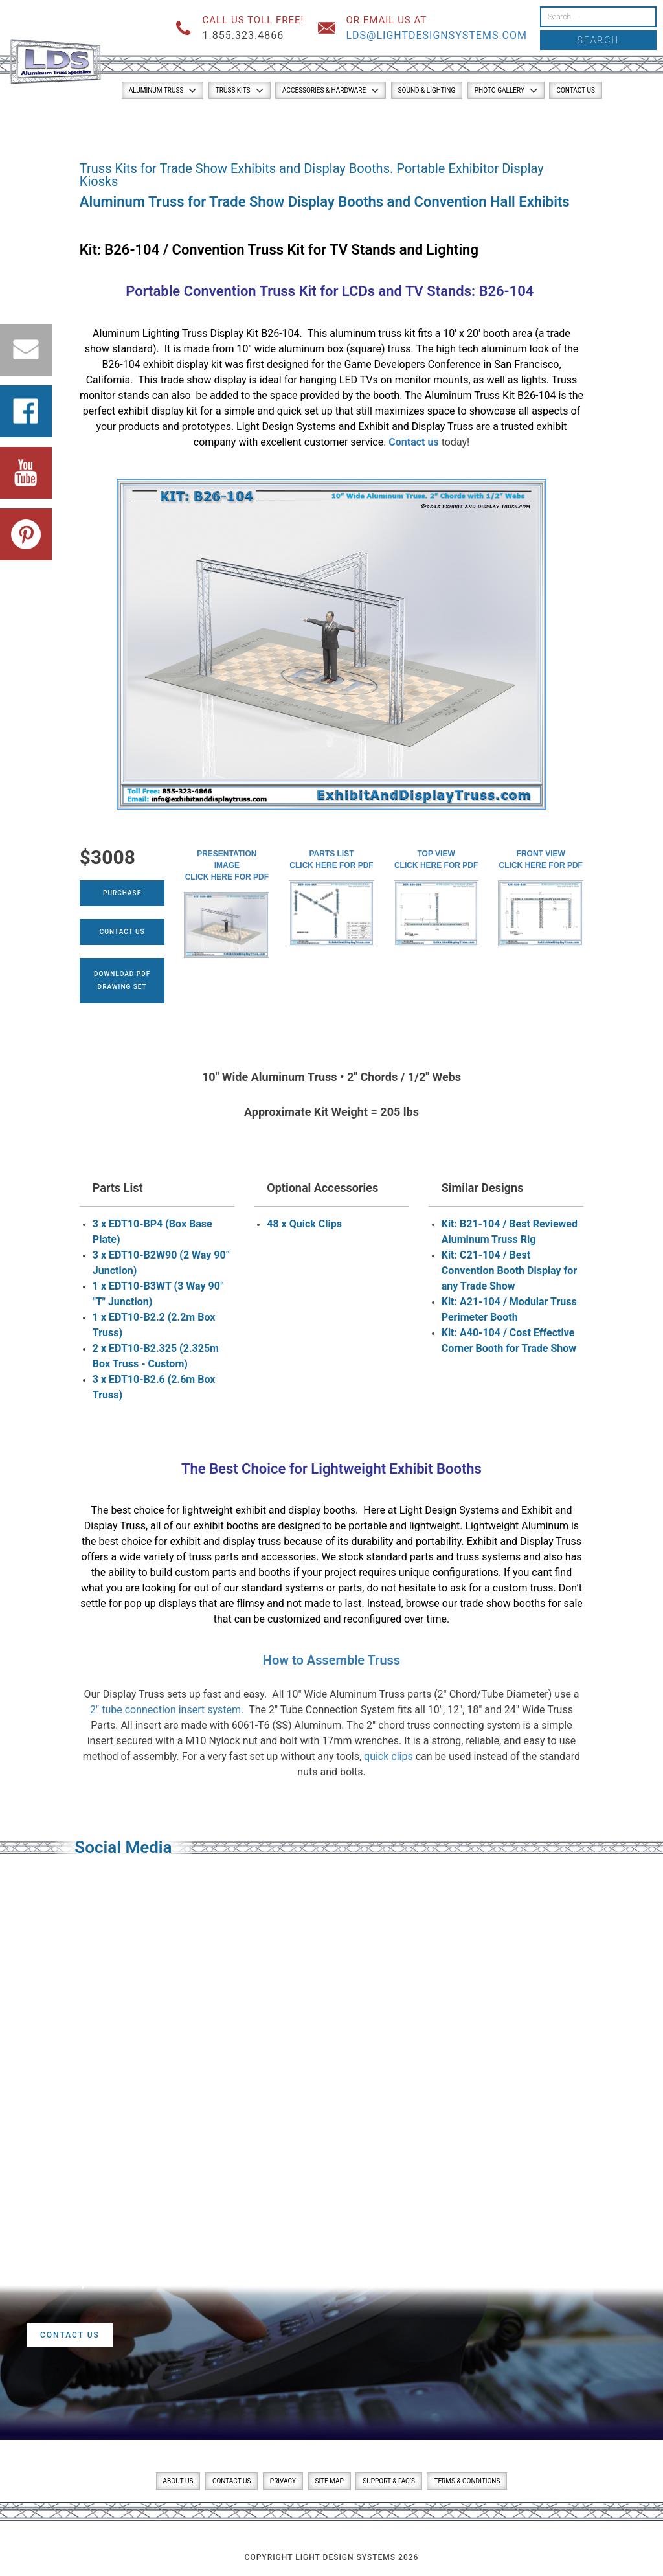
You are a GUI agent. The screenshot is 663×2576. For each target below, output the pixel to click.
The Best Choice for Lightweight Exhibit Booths (331, 1469)
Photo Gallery (499, 90)
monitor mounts (432, 380)
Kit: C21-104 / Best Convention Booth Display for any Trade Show (510, 1270)
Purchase (122, 892)
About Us (178, 2481)
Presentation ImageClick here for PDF (227, 865)
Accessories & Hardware (324, 90)
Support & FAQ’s (389, 2481)
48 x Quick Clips (304, 1224)
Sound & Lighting (427, 90)
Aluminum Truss (156, 90)
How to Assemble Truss (331, 1660)
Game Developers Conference (412, 364)
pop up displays (160, 1603)
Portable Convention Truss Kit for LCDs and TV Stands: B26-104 (331, 291)
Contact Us (575, 90)
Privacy (283, 2481)
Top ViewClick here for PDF (436, 859)
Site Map (329, 2481)
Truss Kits (233, 90)
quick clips (388, 1756)
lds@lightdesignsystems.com (436, 35)
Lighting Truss (175, 333)
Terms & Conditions (467, 2481)
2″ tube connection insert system (165, 1710)
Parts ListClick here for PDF (331, 859)
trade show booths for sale (521, 1603)
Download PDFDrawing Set (122, 980)
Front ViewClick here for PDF (541, 859)
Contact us (413, 442)
